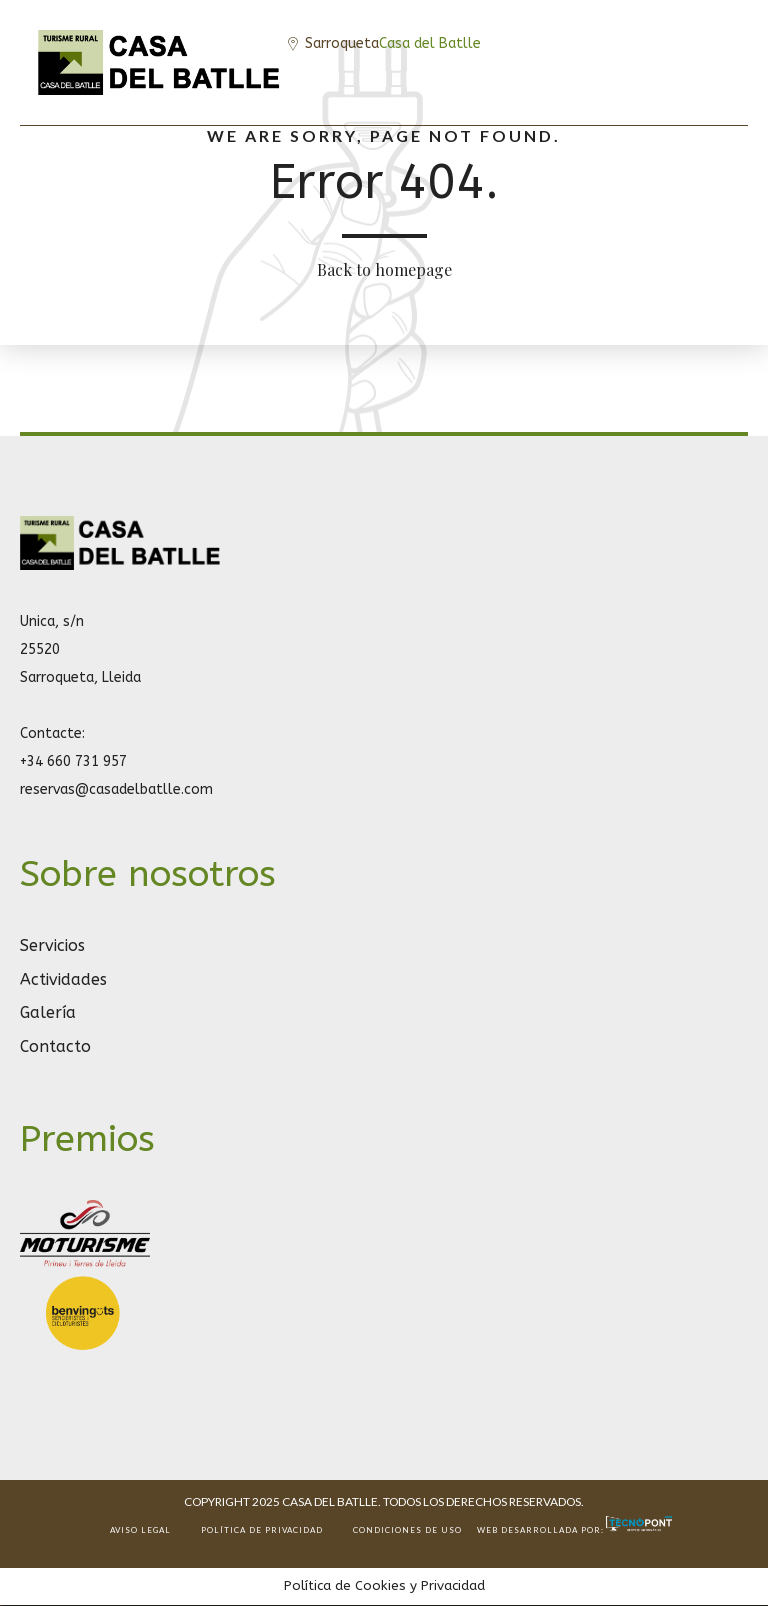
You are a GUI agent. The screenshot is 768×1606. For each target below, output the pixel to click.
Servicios (52, 945)
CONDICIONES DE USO (407, 1530)
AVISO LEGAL (140, 1530)
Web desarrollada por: (575, 1530)
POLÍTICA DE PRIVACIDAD (262, 1530)
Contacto (55, 1046)
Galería (48, 1012)
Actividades (63, 979)
